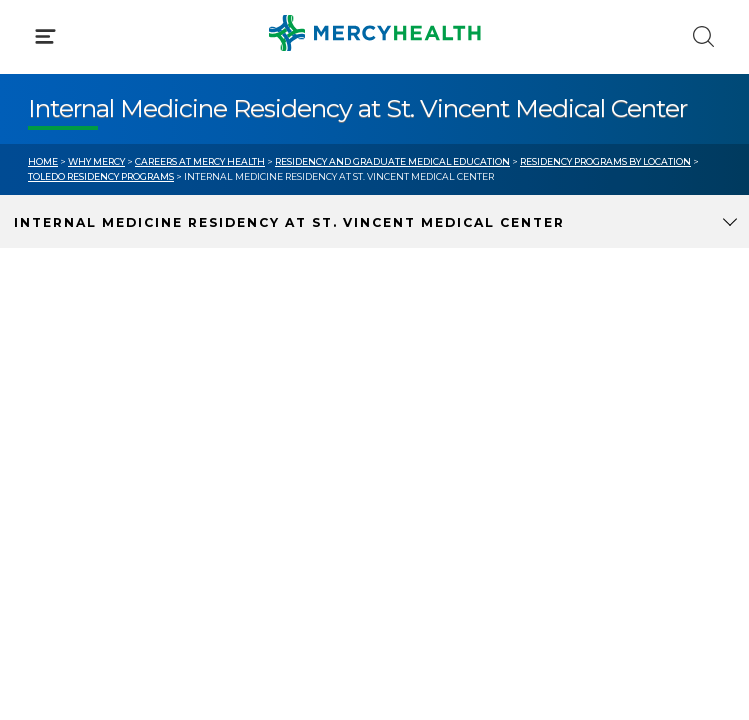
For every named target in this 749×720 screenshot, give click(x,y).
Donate (430, 458)
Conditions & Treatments (119, 188)
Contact (56, 458)
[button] (374, 100)
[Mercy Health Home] (38, 31)
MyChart (434, 420)
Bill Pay (55, 420)
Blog (419, 383)
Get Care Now (78, 383)
